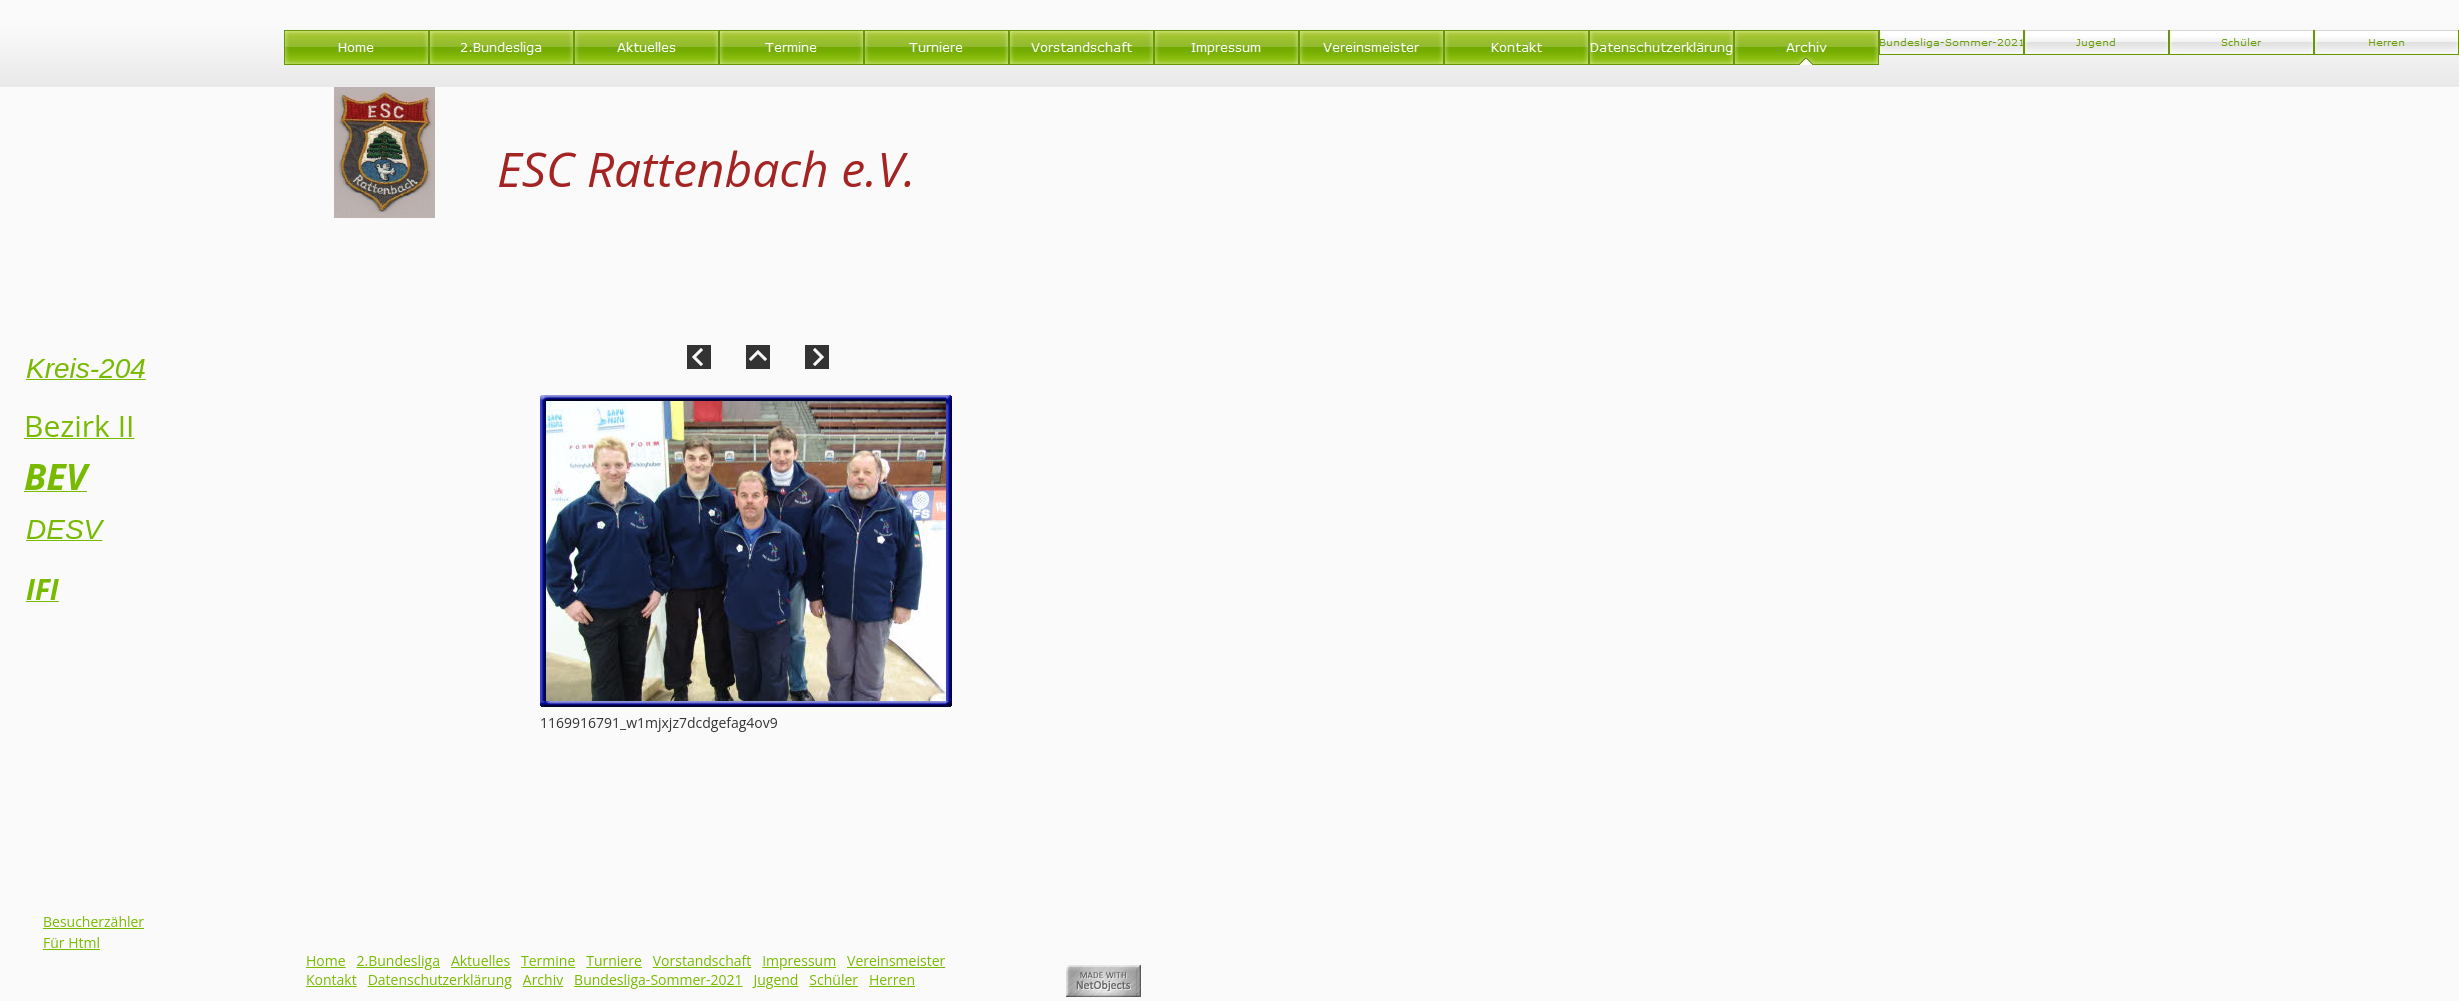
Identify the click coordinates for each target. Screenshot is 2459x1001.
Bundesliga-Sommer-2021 (658, 979)
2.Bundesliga (398, 960)
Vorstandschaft (702, 960)
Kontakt (331, 979)
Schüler (833, 979)
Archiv (543, 979)
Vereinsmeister (896, 960)
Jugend (775, 979)
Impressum (799, 960)
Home (326, 960)
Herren (892, 979)
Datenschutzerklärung (440, 979)
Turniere (614, 960)
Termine (548, 960)
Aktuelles (480, 960)
